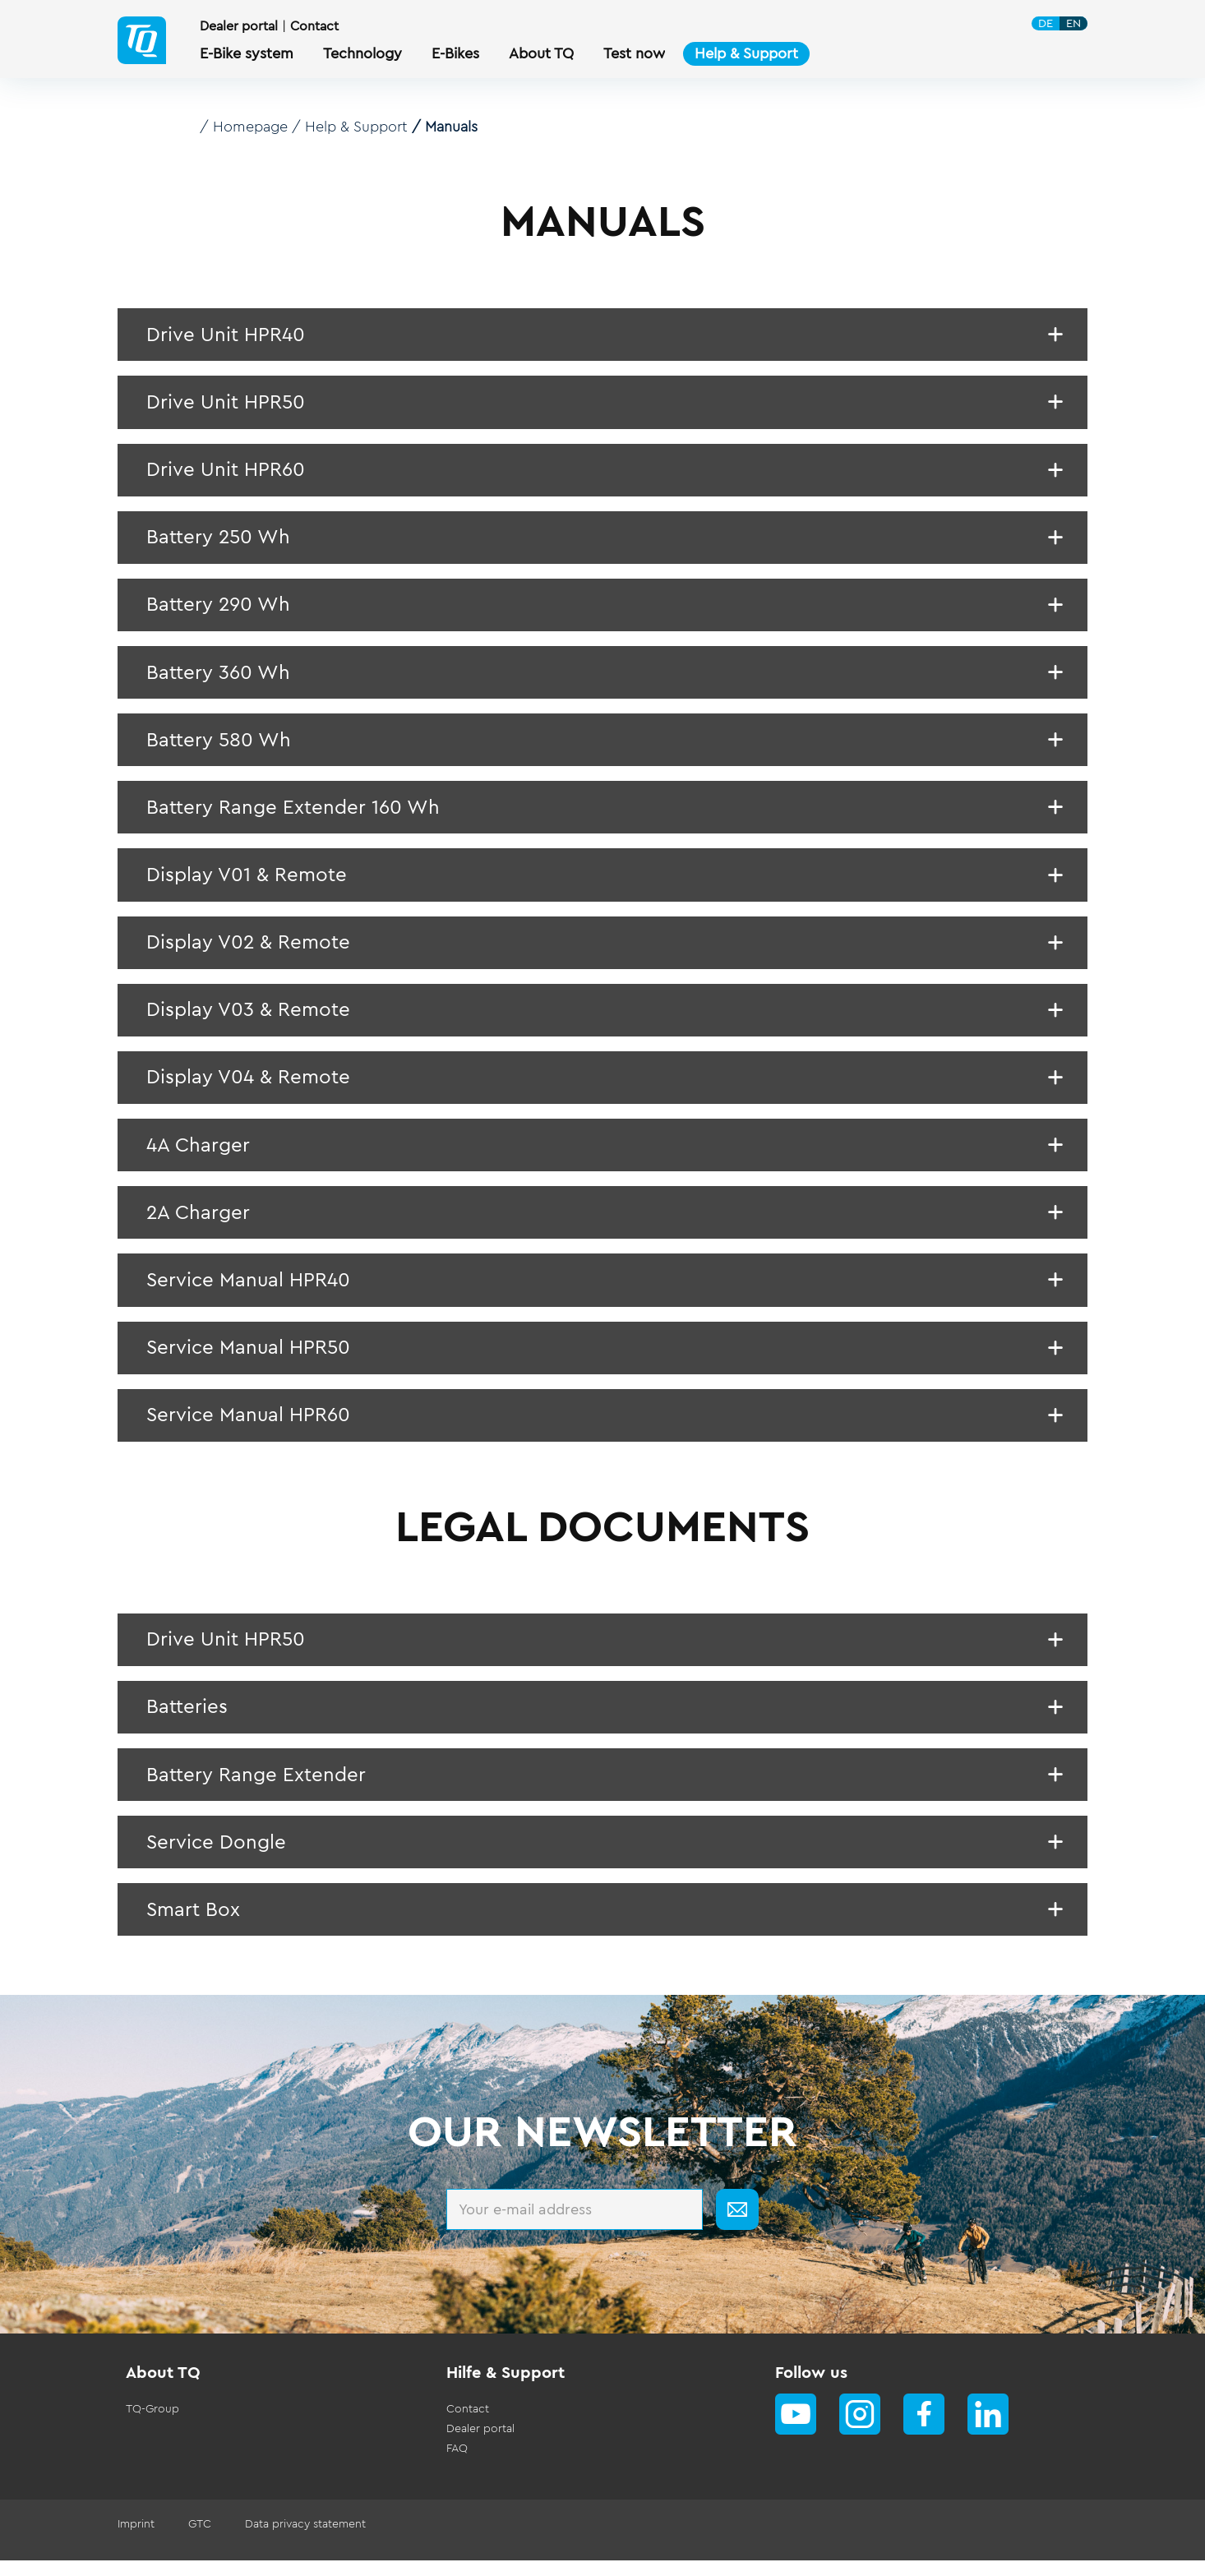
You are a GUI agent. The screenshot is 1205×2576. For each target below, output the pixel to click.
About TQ (163, 2388)
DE (1045, 23)
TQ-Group (152, 2425)
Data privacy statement (303, 2540)
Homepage (251, 126)
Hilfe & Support (505, 2388)
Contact (314, 26)
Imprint (136, 2540)
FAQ (457, 2464)
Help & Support (357, 126)
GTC (198, 2540)
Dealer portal (239, 26)
